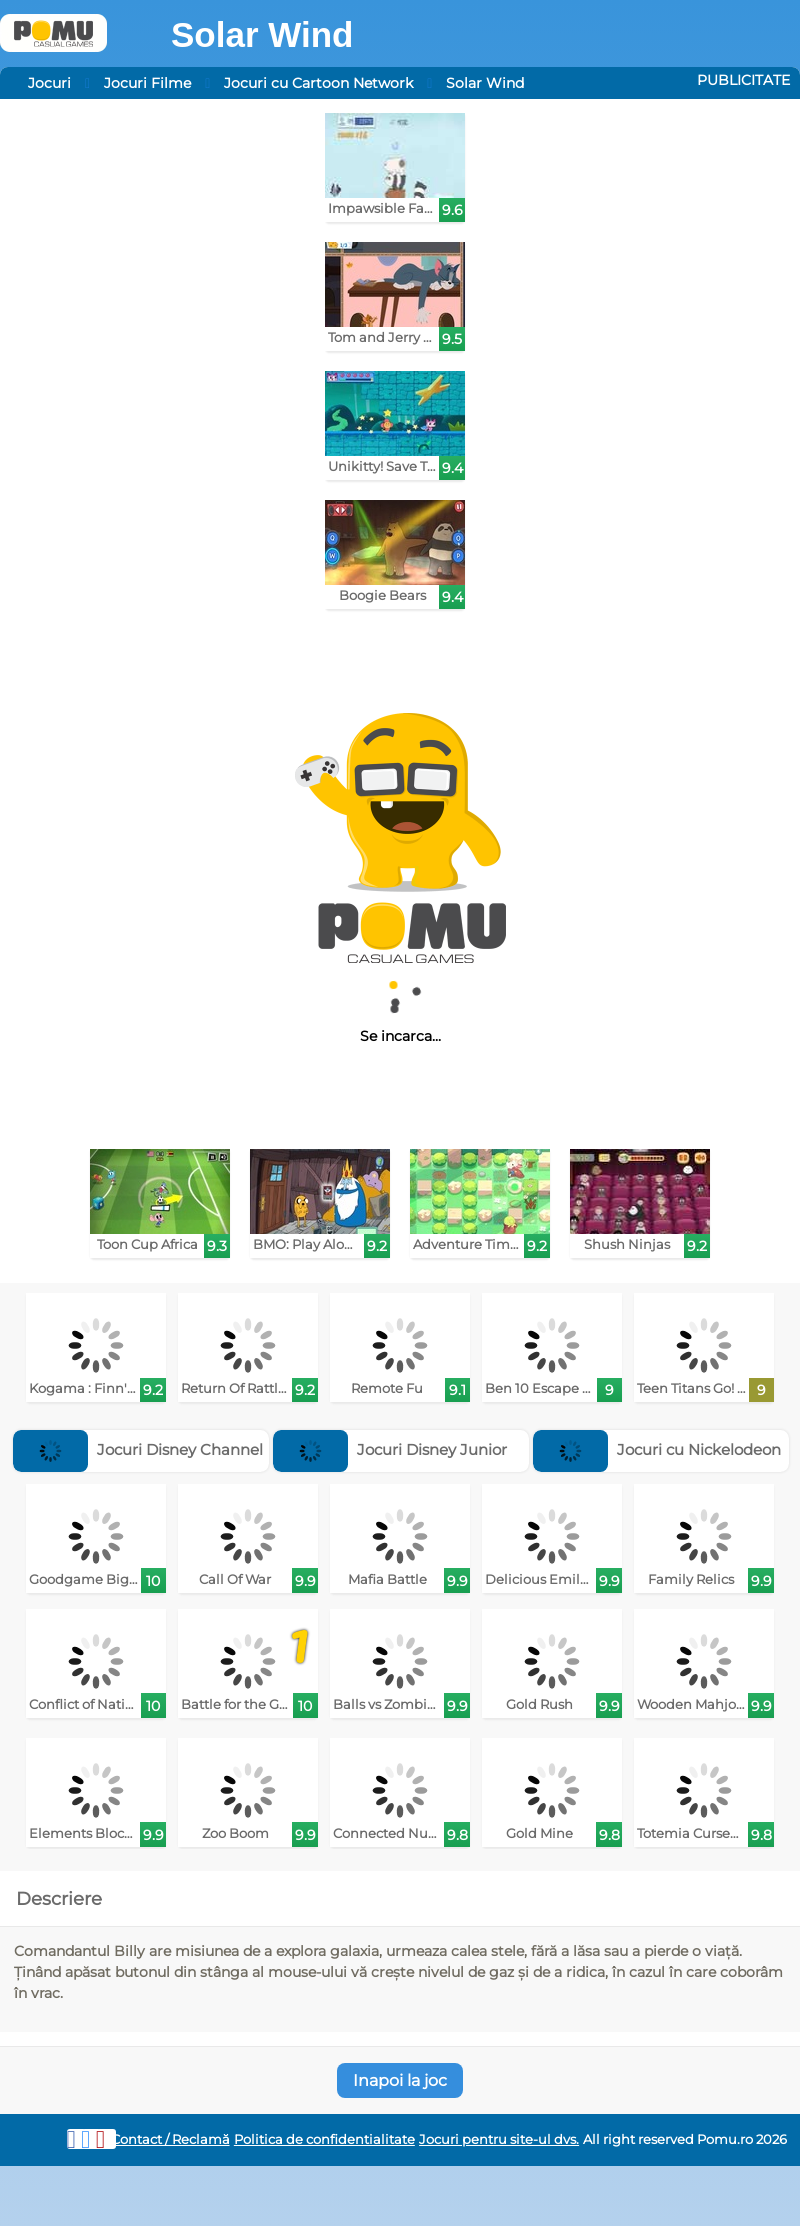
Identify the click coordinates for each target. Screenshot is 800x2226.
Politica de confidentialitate (324, 2139)
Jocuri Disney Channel (138, 1449)
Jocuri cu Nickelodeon (657, 1449)
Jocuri (49, 83)
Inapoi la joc (400, 2080)
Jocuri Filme (147, 83)
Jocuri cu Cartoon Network (318, 83)
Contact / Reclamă (170, 2139)
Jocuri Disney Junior (390, 1449)
